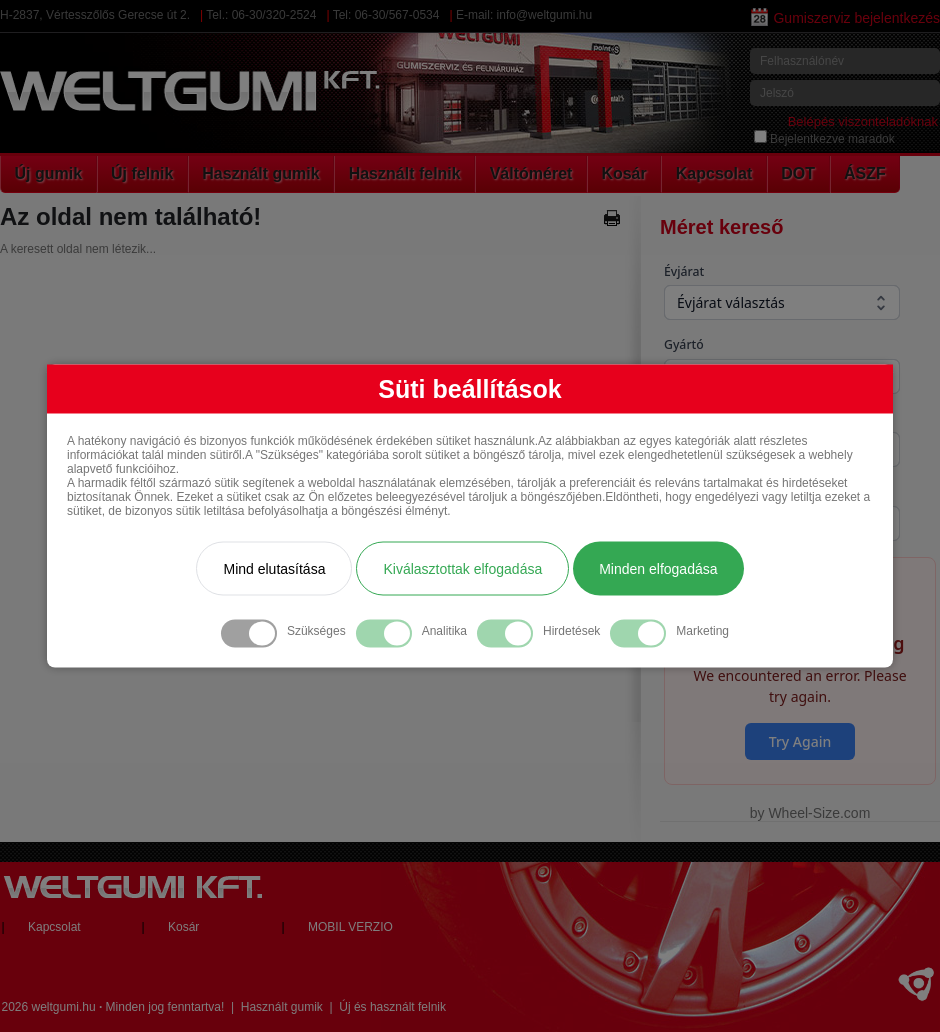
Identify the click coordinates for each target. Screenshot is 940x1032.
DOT (798, 173)
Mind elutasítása (274, 569)
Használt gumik (260, 173)
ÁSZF (865, 173)
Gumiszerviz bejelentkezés (845, 18)
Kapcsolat (714, 173)
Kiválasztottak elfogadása (462, 569)
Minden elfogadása (658, 569)
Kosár (623, 173)
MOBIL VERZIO (350, 927)
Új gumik (49, 173)
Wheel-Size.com (819, 813)
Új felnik (142, 173)
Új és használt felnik (392, 1007)
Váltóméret (531, 173)
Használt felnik (405, 173)
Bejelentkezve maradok (824, 139)
